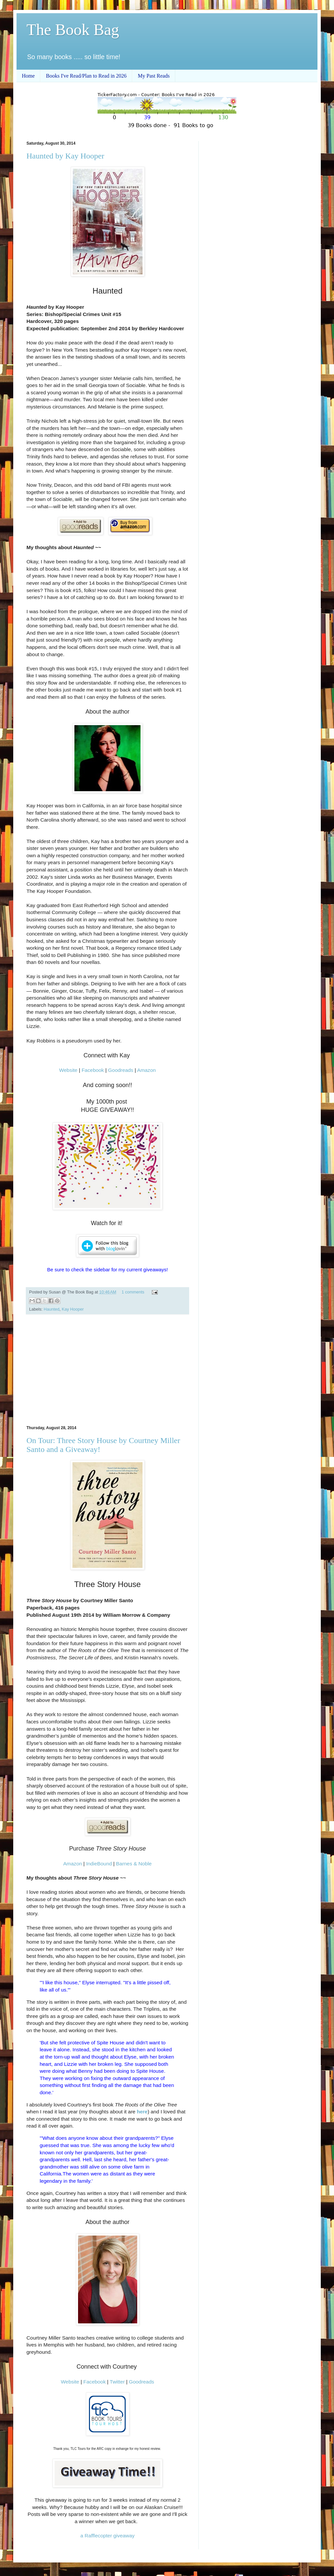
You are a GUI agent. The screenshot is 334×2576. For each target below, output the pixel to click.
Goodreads (120, 1070)
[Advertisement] (107, 1370)
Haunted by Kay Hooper (65, 156)
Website (68, 1070)
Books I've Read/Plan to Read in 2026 (86, 76)
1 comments (133, 1292)
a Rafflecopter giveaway (107, 2535)
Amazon (146, 1070)
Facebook (93, 1070)
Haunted (52, 1309)
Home (28, 76)
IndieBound (99, 1863)
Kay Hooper (73, 1309)
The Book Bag (72, 29)
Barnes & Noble (134, 1863)
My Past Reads (154, 76)
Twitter (117, 2381)
